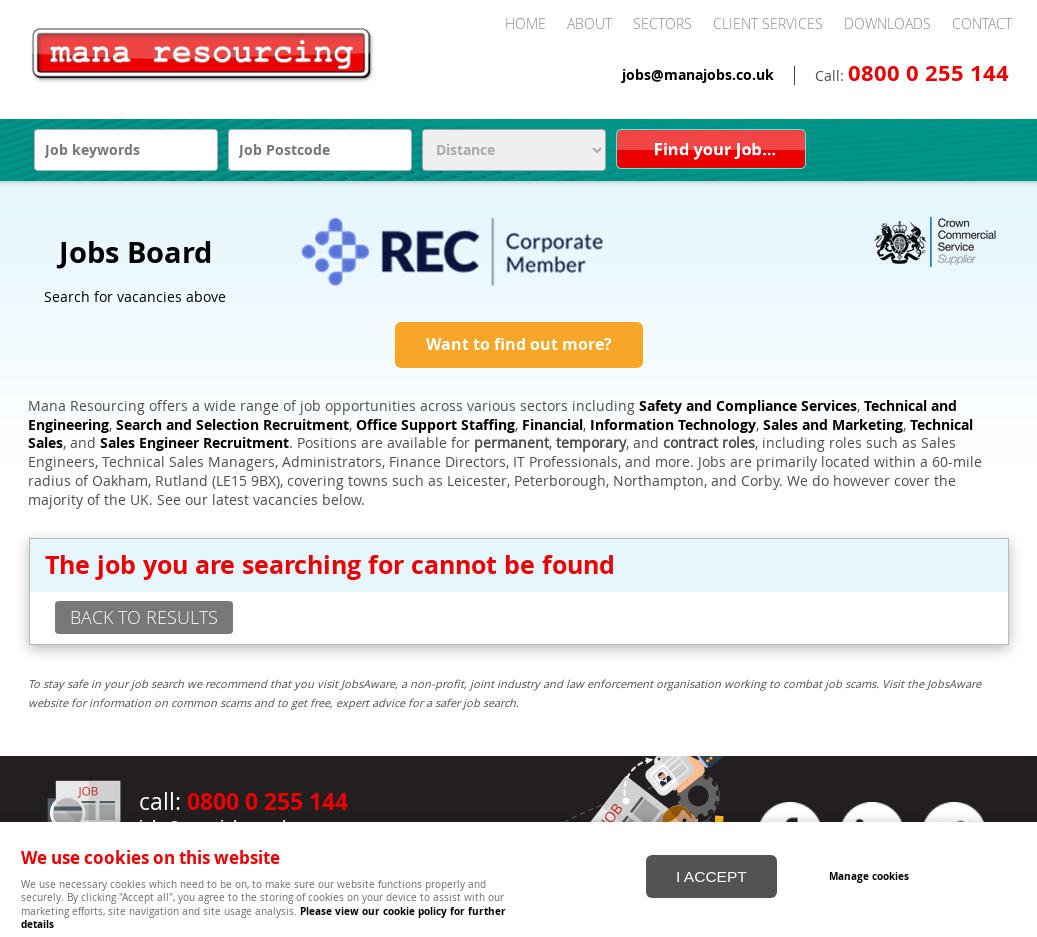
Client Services (768, 23)
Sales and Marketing (833, 425)
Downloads (887, 23)
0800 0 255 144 (928, 73)
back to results (144, 617)
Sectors (662, 23)
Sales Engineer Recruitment (194, 443)
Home (525, 23)
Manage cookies (870, 875)
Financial (552, 425)
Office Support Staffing (435, 425)
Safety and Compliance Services (748, 406)
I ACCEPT (711, 875)
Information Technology (673, 425)
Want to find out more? (519, 344)
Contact (982, 23)
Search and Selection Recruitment (232, 425)
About (589, 23)
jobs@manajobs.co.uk (698, 75)
